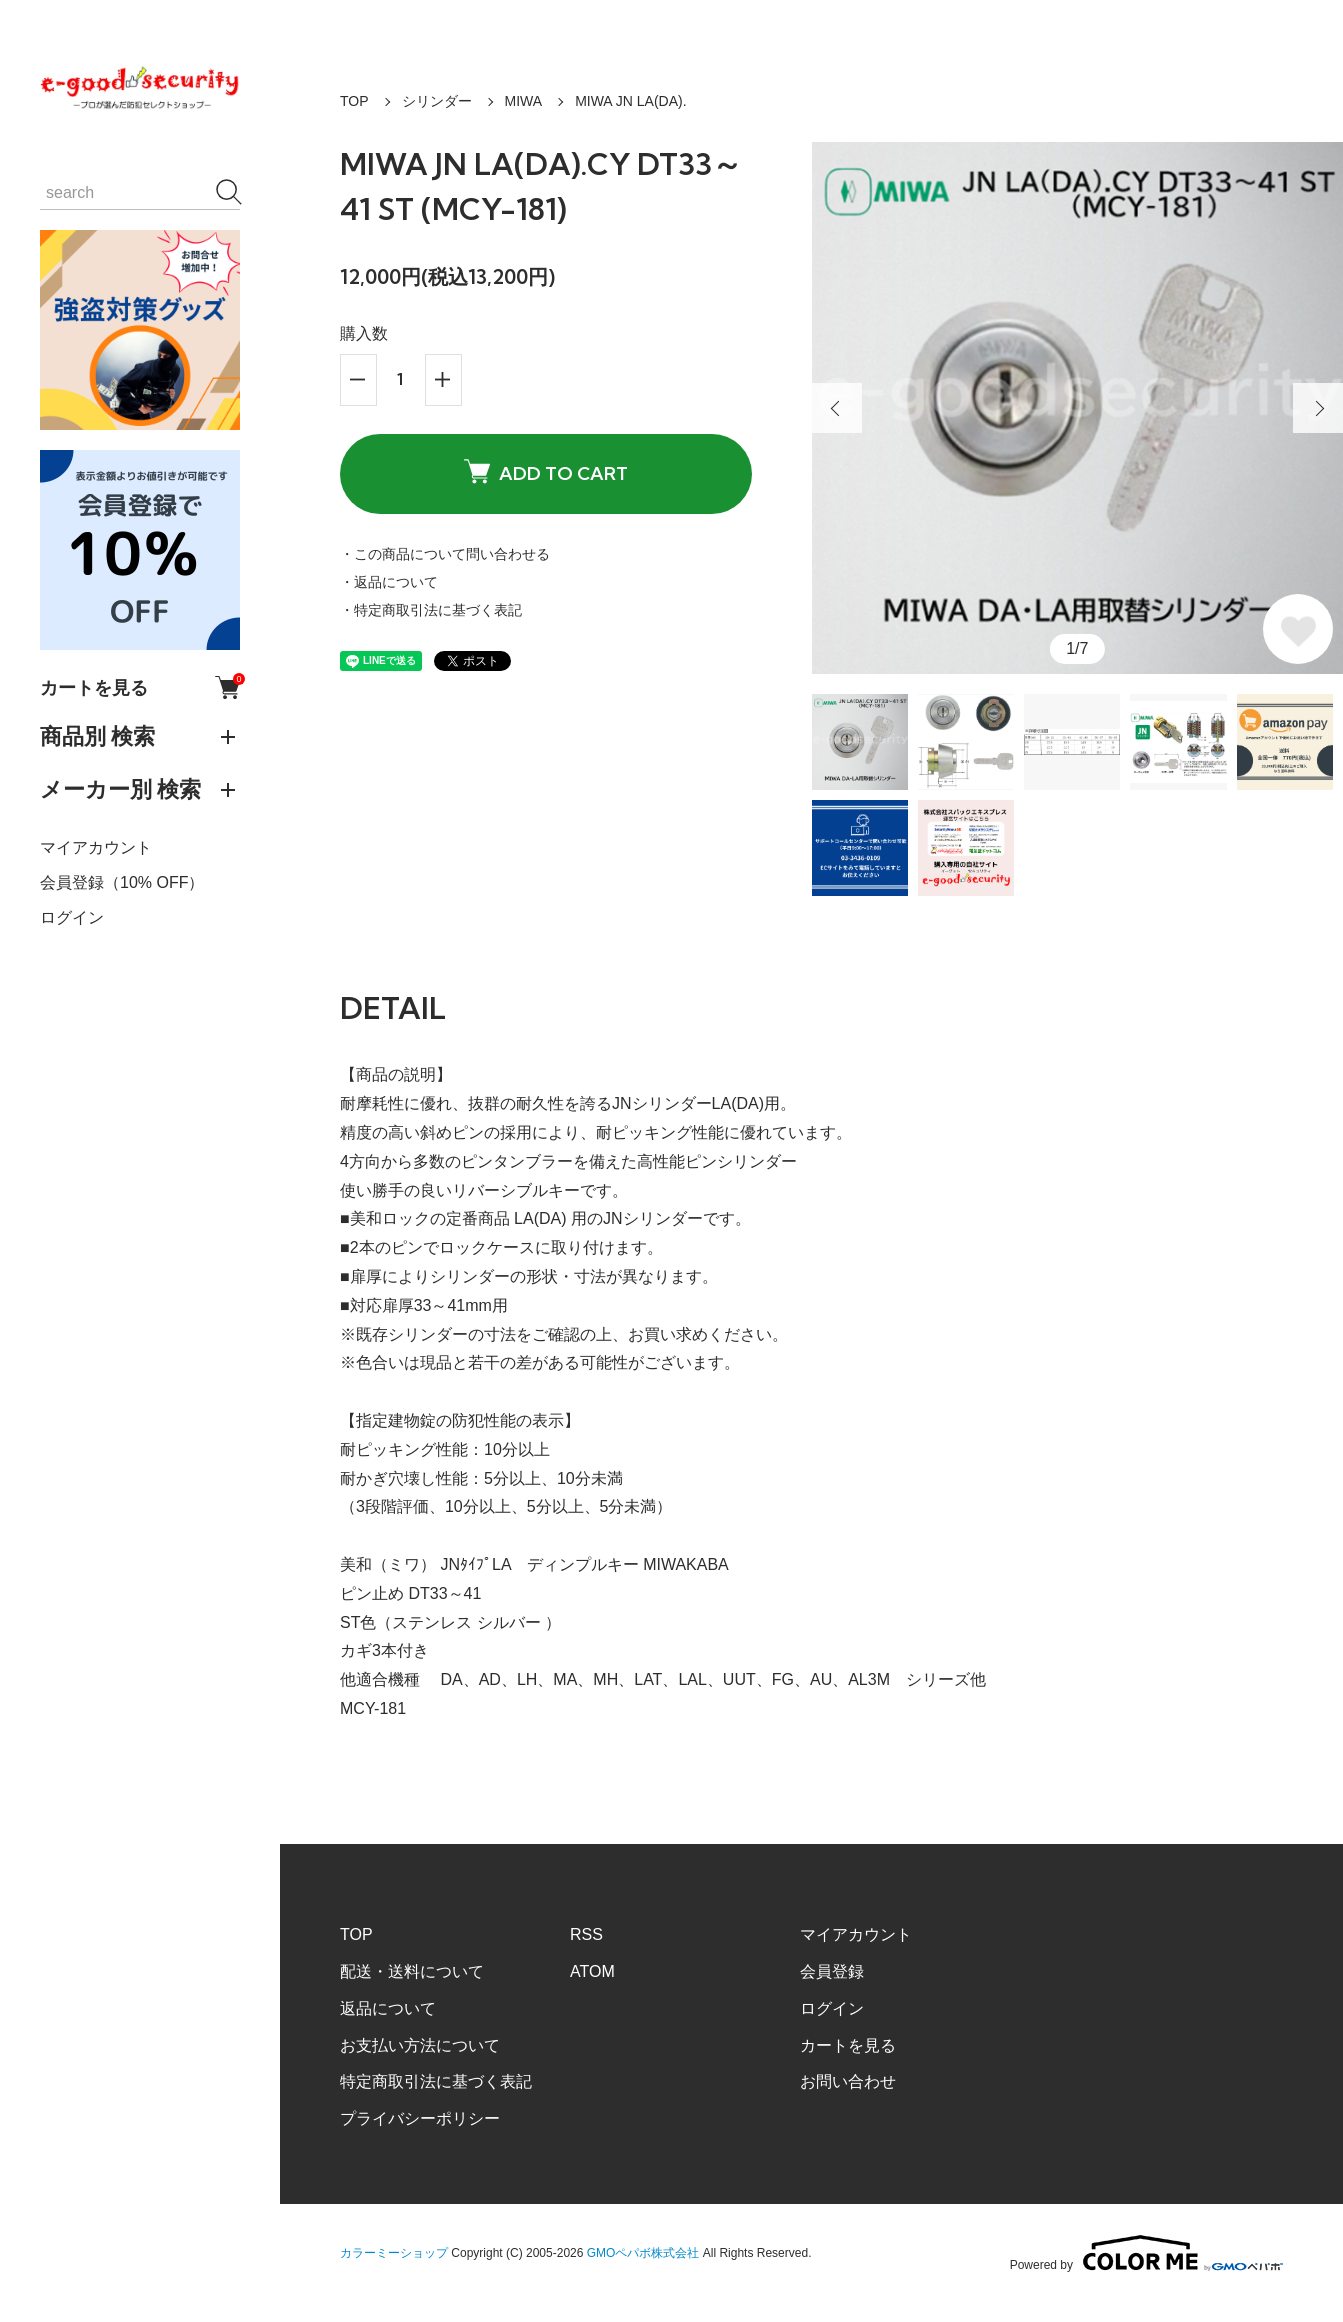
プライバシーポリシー (420, 2118)
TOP (354, 101)
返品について (388, 2008)
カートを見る (140, 687)
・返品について (389, 582)
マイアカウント (96, 847)
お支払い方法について (420, 2045)
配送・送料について (412, 1971)
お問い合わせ (848, 2081)
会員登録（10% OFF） (122, 882)
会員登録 (832, 1971)
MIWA (524, 101)
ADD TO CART (546, 472)
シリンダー (437, 101)
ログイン (72, 917)
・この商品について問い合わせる (445, 554)
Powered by (1146, 2253)
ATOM (592, 1971)
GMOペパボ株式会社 (643, 2253)
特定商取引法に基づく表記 (436, 2081)
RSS (586, 1934)
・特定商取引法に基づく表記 (431, 610)
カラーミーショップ (394, 2253)
